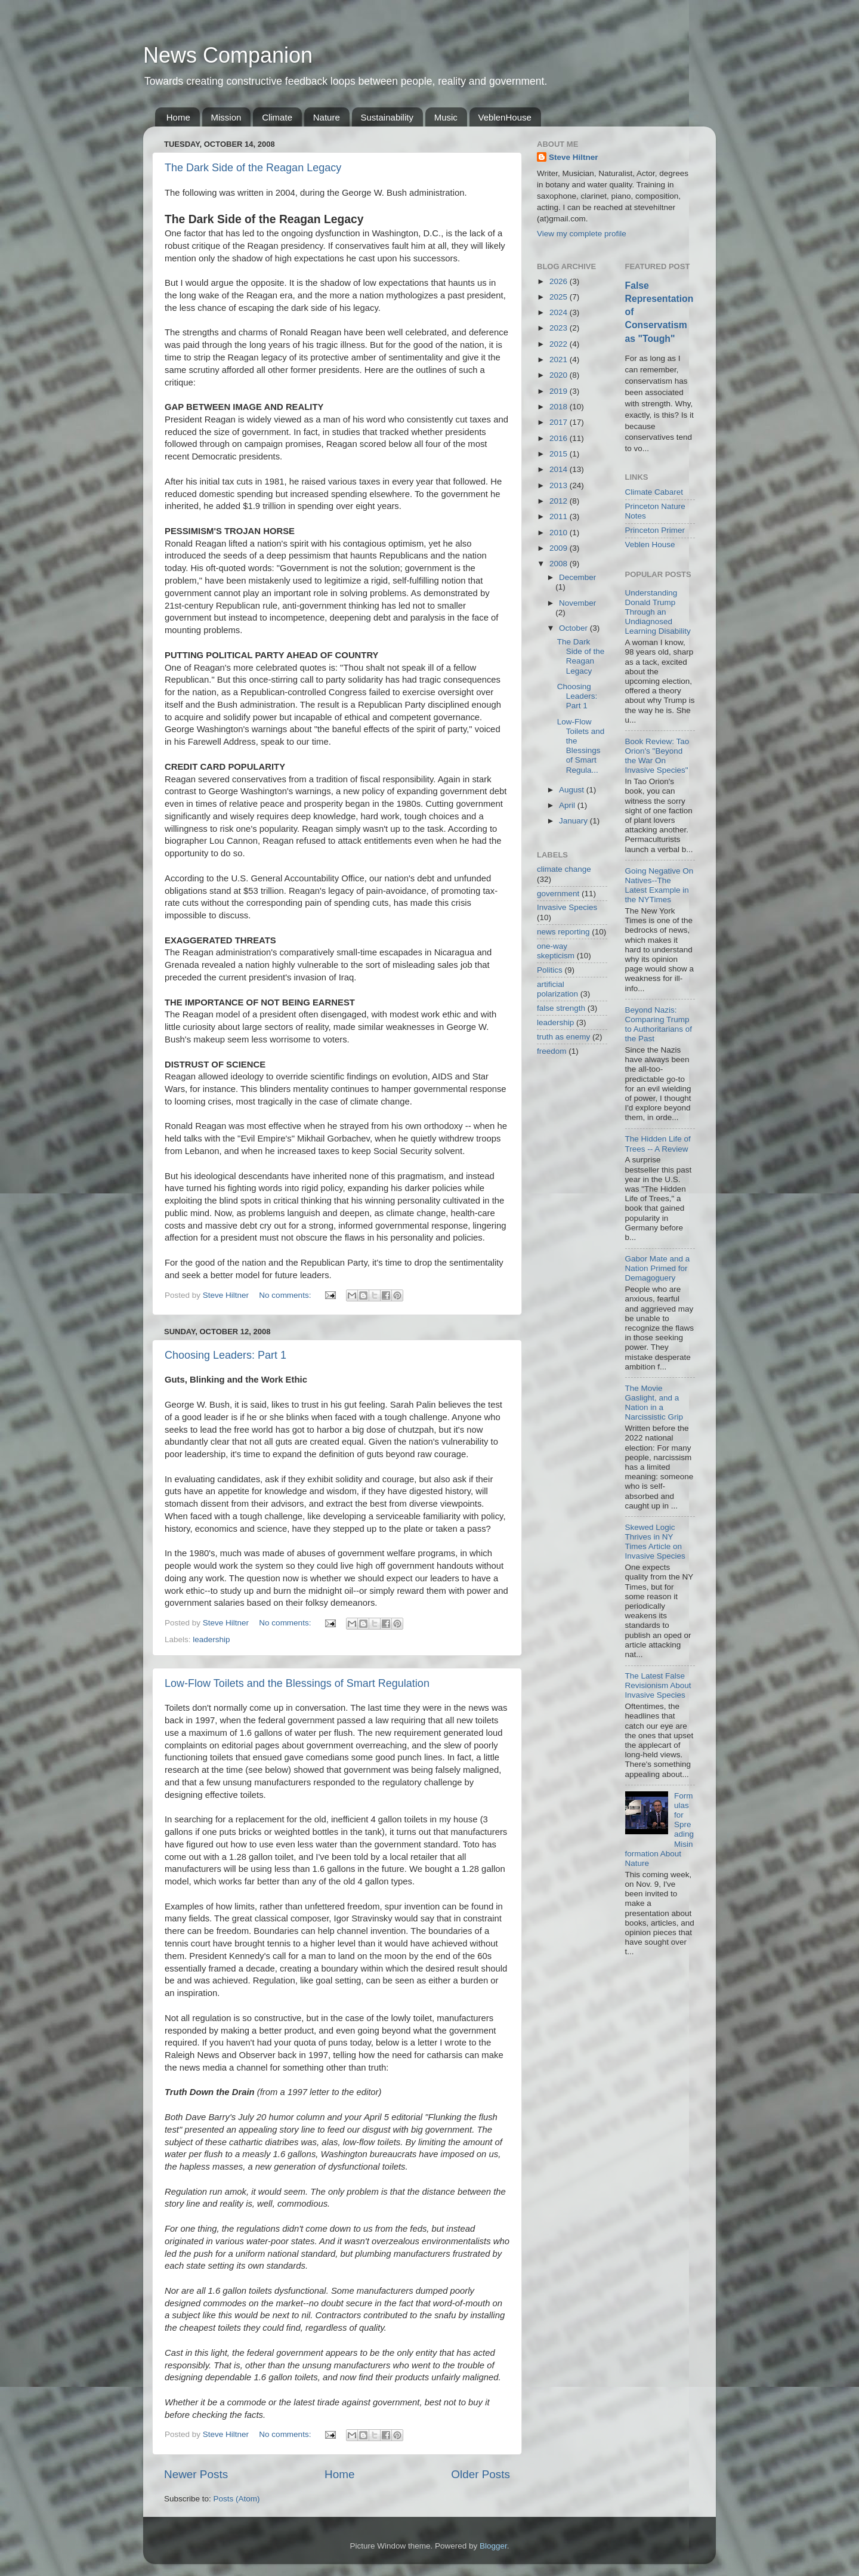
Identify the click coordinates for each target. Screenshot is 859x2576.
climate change (564, 869)
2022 (559, 344)
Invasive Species (567, 907)
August (572, 789)
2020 (559, 375)
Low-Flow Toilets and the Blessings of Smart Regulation (297, 1683)
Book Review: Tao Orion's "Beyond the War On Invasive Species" (657, 756)
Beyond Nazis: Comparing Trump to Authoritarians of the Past (659, 1024)
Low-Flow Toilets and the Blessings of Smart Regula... (581, 746)
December (577, 577)
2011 (559, 516)
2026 (559, 281)
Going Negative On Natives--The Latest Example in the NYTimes (659, 885)
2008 (559, 563)
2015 (559, 453)
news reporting (563, 931)
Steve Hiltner (573, 157)
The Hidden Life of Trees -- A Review (658, 1143)
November (577, 603)
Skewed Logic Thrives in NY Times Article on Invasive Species (655, 1542)
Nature (326, 117)
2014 (559, 469)
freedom (552, 1051)
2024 (559, 312)
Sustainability (387, 117)
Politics (550, 969)
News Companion (228, 55)
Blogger (493, 2545)
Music (446, 117)
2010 (559, 532)
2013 (559, 485)
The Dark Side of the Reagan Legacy (253, 168)
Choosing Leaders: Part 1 (225, 1355)
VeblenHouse (505, 117)
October (574, 628)
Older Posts (480, 2474)
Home (178, 117)
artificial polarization (557, 989)
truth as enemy (563, 1036)
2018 (559, 406)
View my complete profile (581, 233)
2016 (559, 438)
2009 (559, 548)
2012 (559, 500)
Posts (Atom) (237, 2498)
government (558, 893)
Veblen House (650, 544)
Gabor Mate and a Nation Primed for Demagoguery (657, 1268)
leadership (211, 1639)
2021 (559, 359)
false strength (561, 1008)
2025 (559, 296)
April (568, 805)
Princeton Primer (655, 530)
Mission (226, 117)
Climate (277, 117)
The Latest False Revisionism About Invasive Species (658, 1685)
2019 (559, 391)
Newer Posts (196, 2474)
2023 (559, 327)
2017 (559, 422)
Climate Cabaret (654, 492)
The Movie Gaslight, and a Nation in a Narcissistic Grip (654, 1403)
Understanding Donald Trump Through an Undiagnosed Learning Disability (658, 612)
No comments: (286, 1295)
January (574, 820)
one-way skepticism (555, 951)
